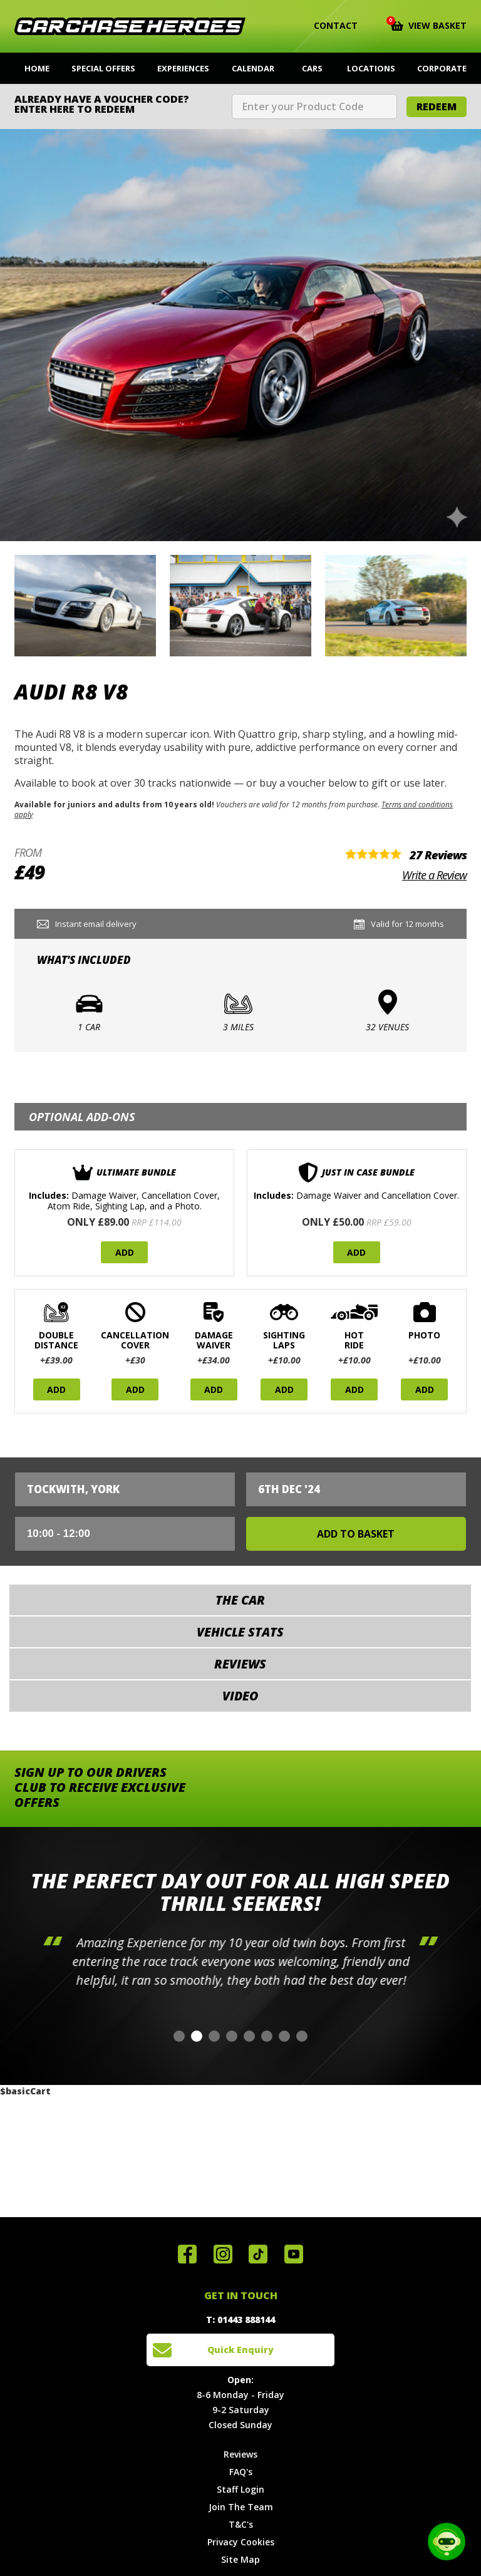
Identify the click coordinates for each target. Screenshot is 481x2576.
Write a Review (434, 875)
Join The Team (241, 2507)
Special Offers (103, 68)
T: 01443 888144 (240, 2319)
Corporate (442, 68)
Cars (312, 68)
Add (124, 1252)
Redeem (436, 106)
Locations (371, 68)
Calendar (253, 68)
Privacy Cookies (240, 2542)
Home (36, 68)
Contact (328, 25)
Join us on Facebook (187, 2254)
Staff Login (240, 2489)
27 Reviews (438, 854)
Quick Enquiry (240, 2350)
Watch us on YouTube (293, 2254)
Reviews (240, 2454)
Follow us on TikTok (258, 2254)
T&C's (241, 2524)
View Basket (429, 24)
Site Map (240, 2559)
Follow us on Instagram (223, 2254)
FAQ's (240, 2472)
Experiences (183, 68)
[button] (179, 2036)
